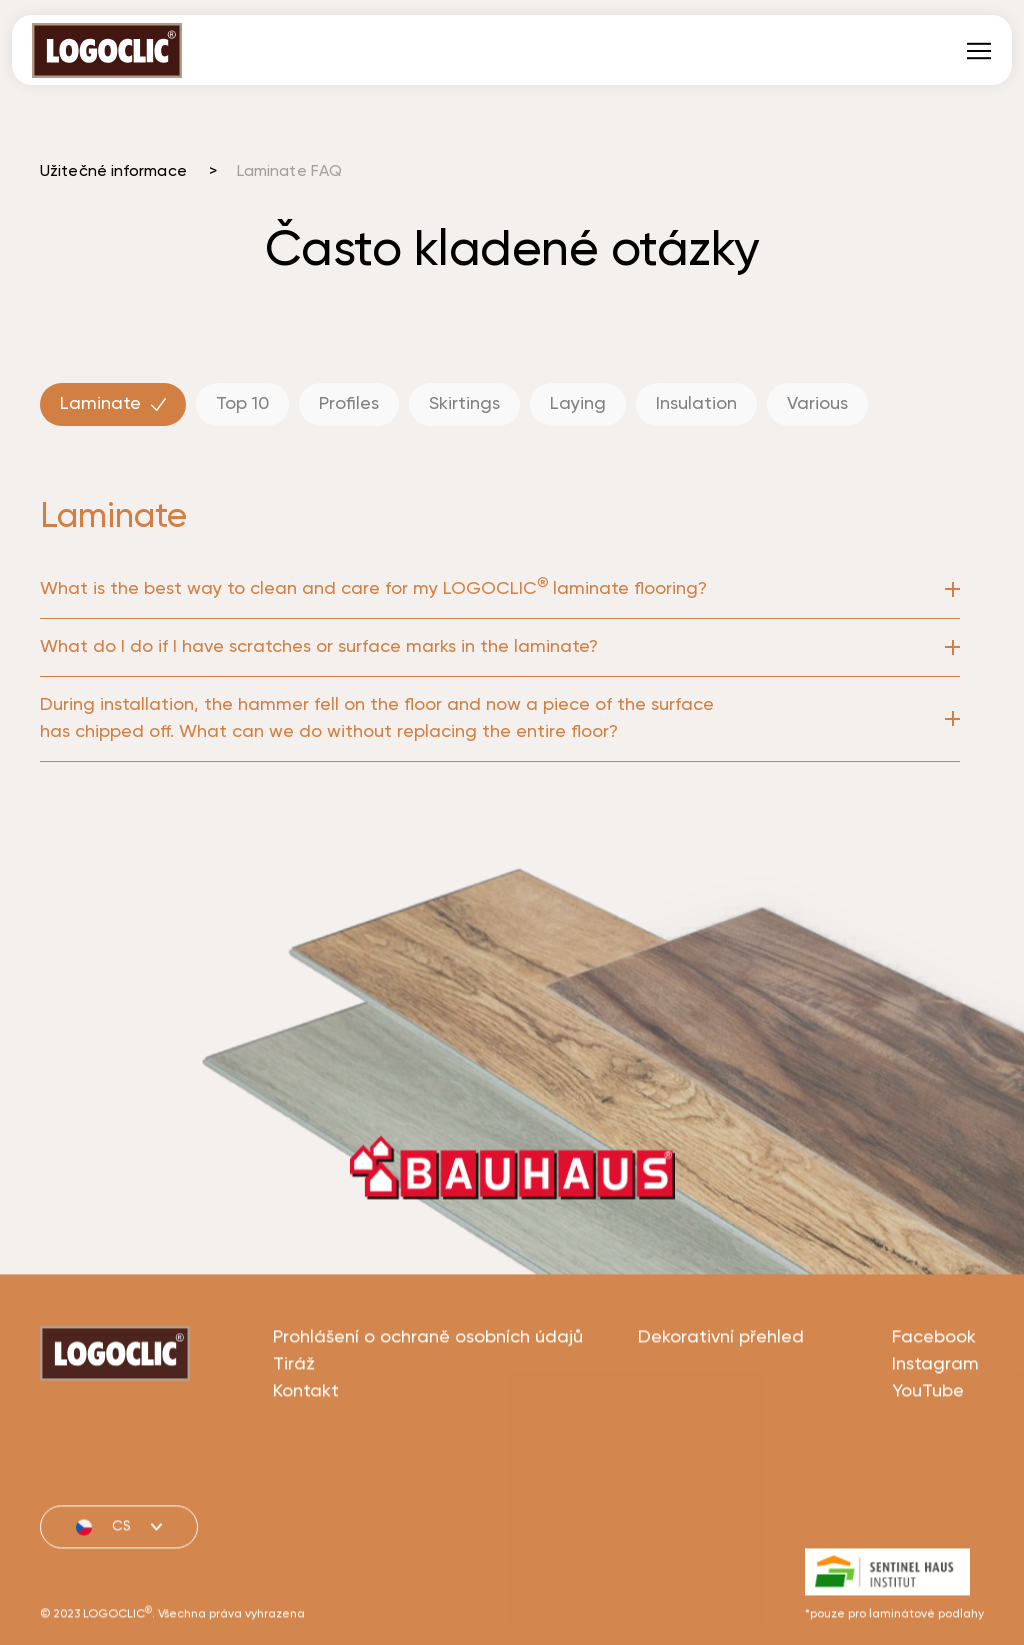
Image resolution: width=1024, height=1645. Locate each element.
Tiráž (294, 1438)
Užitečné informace (113, 172)
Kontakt (306, 1465)
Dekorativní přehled (721, 1411)
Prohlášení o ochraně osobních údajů (428, 1411)
